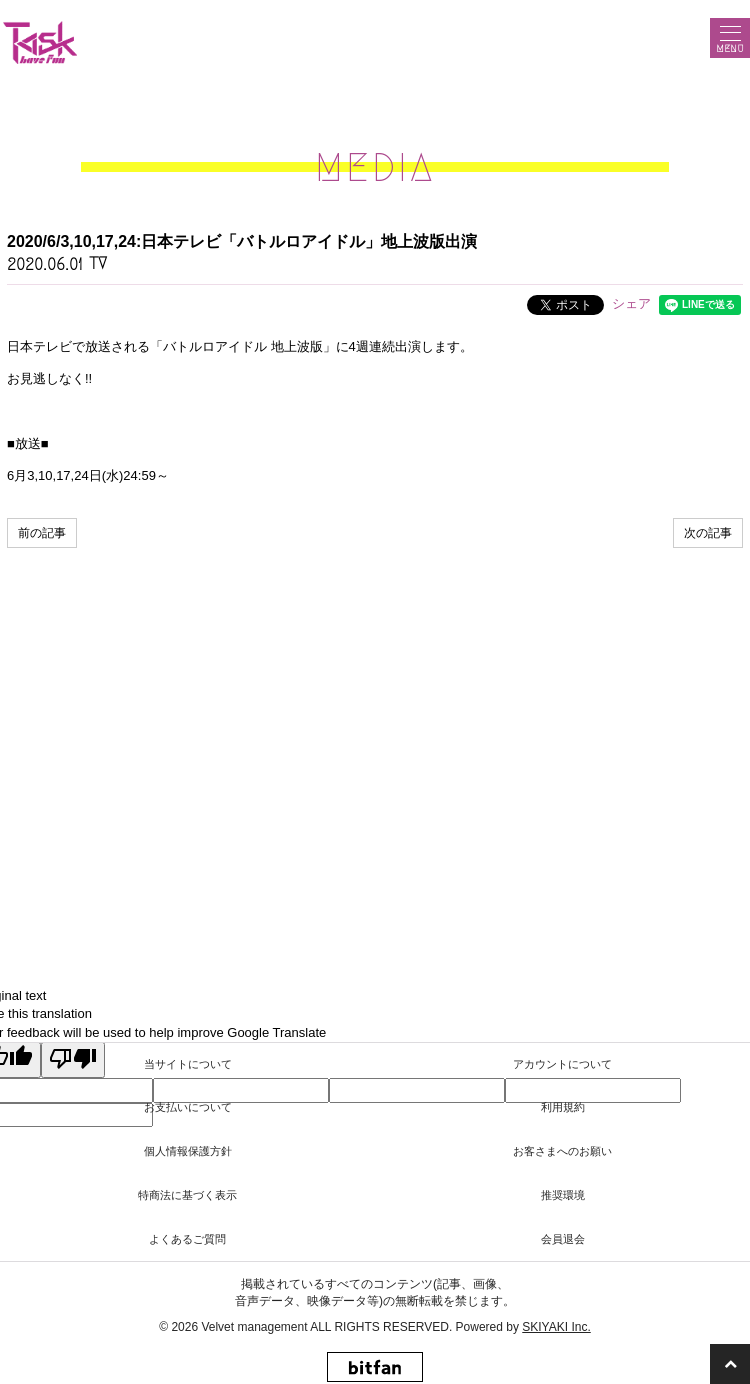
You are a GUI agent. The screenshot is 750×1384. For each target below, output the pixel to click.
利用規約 (563, 1107)
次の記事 (708, 533)
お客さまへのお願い (562, 1151)
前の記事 (42, 533)
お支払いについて (188, 1107)
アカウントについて (562, 1064)
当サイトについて (188, 1064)
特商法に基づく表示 (187, 1195)
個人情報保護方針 (188, 1151)
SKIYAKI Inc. (556, 1327)
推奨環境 (563, 1195)
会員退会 (563, 1239)
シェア (631, 303)
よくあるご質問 (187, 1239)
